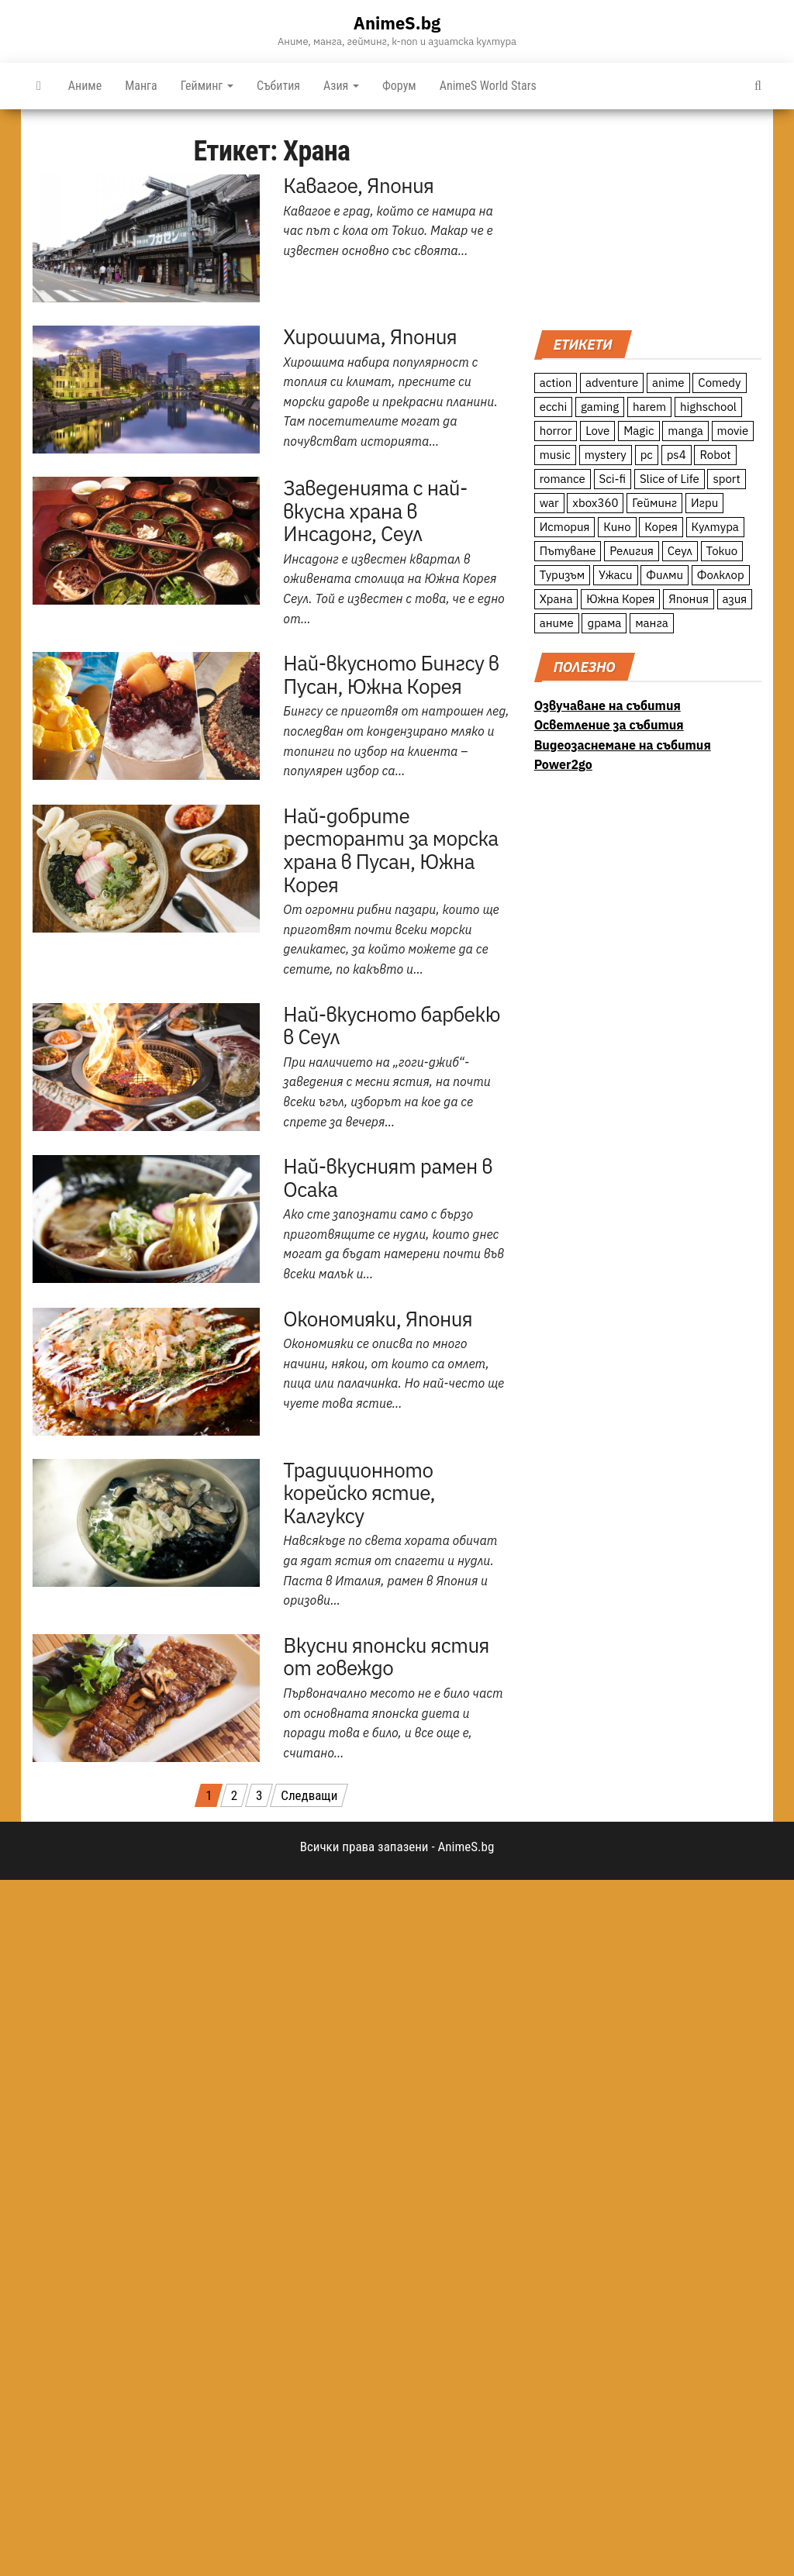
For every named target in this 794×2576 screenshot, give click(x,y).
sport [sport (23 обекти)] (726, 478)
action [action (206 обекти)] (556, 382)
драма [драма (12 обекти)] (604, 623)
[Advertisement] (647, 218)
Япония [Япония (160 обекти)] (688, 598)
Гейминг (207, 85)
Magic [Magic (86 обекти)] (638, 430)
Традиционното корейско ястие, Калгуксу (359, 1493)
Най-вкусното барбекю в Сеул (391, 1025)
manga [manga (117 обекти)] (685, 430)
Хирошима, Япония (370, 336)
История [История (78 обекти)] (565, 526)
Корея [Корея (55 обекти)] (661, 526)
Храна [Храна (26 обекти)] (556, 598)
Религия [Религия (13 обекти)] (631, 550)
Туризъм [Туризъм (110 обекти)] (562, 574)
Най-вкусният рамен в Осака (387, 1177)
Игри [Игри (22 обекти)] (704, 502)
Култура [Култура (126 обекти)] (715, 526)
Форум (399, 85)
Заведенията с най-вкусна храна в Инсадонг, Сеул (375, 510)
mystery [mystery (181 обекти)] (606, 454)
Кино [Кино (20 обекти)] (616, 526)
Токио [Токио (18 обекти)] (722, 550)
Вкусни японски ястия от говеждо (386, 1656)
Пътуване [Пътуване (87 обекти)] (568, 550)
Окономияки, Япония (377, 1318)
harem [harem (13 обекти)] (649, 406)
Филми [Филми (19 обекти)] (664, 574)
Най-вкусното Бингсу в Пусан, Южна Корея (391, 674)
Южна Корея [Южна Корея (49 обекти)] (620, 598)
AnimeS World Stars (488, 85)
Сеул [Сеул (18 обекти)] (680, 550)
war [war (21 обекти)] (549, 502)
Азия (341, 85)
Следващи (309, 1795)
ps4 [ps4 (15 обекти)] (676, 454)
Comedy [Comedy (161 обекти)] (719, 382)
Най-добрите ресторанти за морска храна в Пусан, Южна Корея (390, 850)
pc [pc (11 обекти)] (646, 454)
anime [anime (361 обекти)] (668, 382)
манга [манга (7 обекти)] (651, 623)
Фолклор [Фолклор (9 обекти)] (720, 574)
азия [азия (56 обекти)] (735, 598)
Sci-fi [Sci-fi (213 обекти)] (613, 478)
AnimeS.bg (397, 23)
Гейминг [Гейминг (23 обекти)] (654, 502)
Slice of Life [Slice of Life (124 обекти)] (669, 478)
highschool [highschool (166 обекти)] (708, 406)
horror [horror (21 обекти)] (556, 430)
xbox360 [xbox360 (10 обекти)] (595, 502)
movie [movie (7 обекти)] (733, 430)
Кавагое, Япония (358, 185)
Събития (278, 85)
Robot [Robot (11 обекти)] (714, 454)
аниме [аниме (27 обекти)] (557, 623)
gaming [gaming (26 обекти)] (600, 406)
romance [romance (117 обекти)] (562, 478)
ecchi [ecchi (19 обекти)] (554, 406)
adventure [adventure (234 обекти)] (611, 382)
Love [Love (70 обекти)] (597, 430)
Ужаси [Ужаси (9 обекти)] (616, 574)
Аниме (85, 85)
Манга (141, 85)
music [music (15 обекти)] (555, 454)
